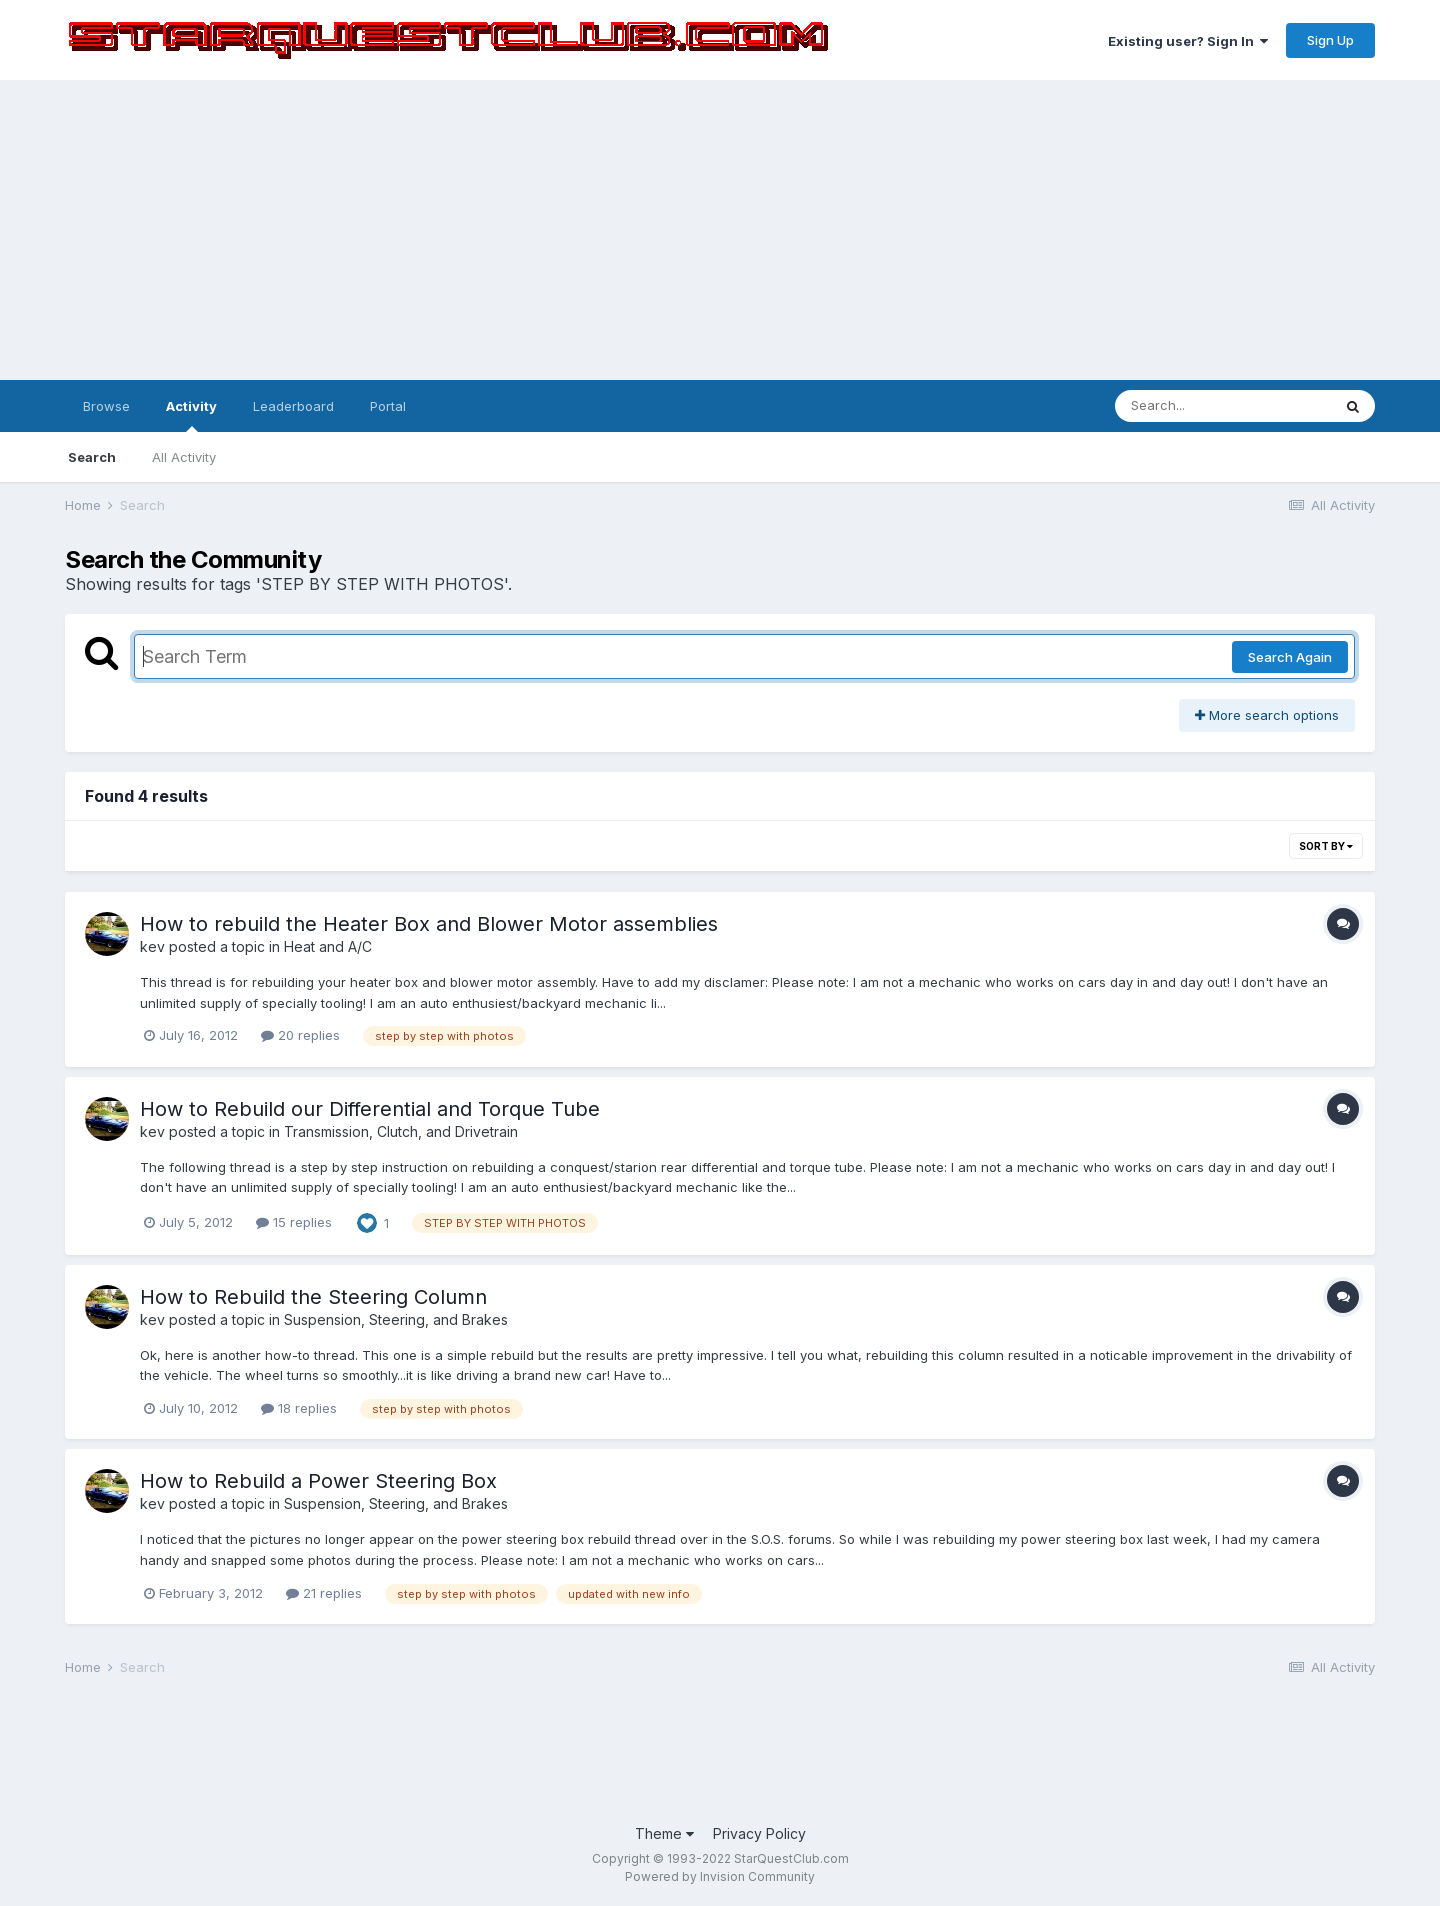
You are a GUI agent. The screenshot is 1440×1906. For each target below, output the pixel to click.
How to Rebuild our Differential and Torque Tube (370, 1109)
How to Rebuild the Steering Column (313, 1297)
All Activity (184, 457)
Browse (106, 406)
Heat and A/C (328, 946)
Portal (388, 406)
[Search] (1223, 406)
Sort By (1326, 846)
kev (152, 946)
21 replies (324, 1593)
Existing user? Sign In (1188, 41)
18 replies (299, 1408)
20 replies (300, 1035)
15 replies (294, 1222)
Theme (664, 1833)
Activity (191, 415)
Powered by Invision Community (720, 1876)
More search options (1267, 715)
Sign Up (1330, 40)
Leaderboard (293, 406)
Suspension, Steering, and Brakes (396, 1319)
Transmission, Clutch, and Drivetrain (401, 1131)
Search (92, 457)
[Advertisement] (720, 230)
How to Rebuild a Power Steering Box (318, 1481)
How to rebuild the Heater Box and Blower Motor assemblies (429, 924)
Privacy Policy (759, 1833)
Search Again (1290, 657)
